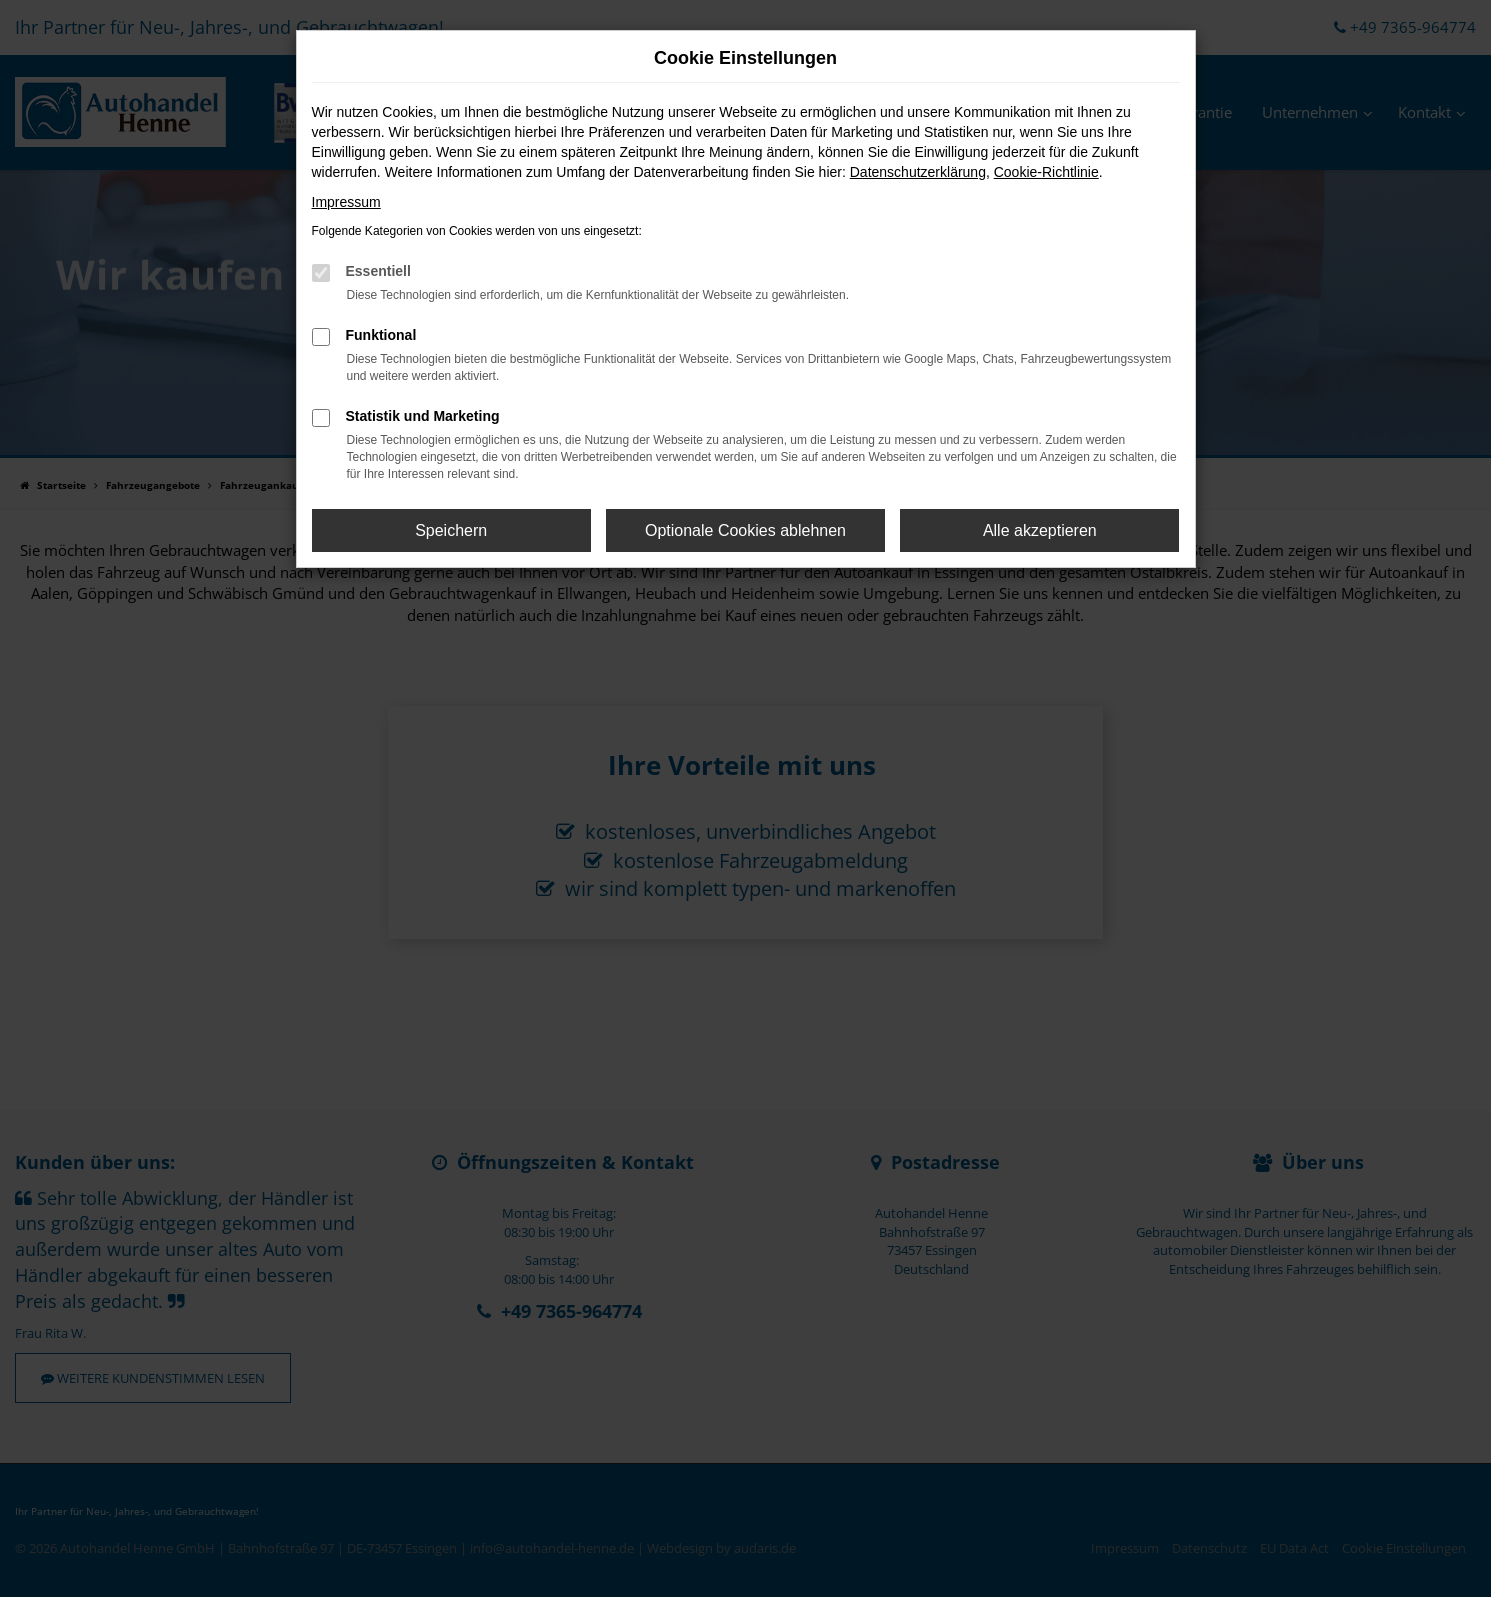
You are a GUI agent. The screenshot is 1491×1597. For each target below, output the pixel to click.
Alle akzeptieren (1040, 530)
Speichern (451, 530)
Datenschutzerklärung (918, 172)
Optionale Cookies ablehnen (745, 530)
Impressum (346, 202)
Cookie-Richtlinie (1046, 172)
